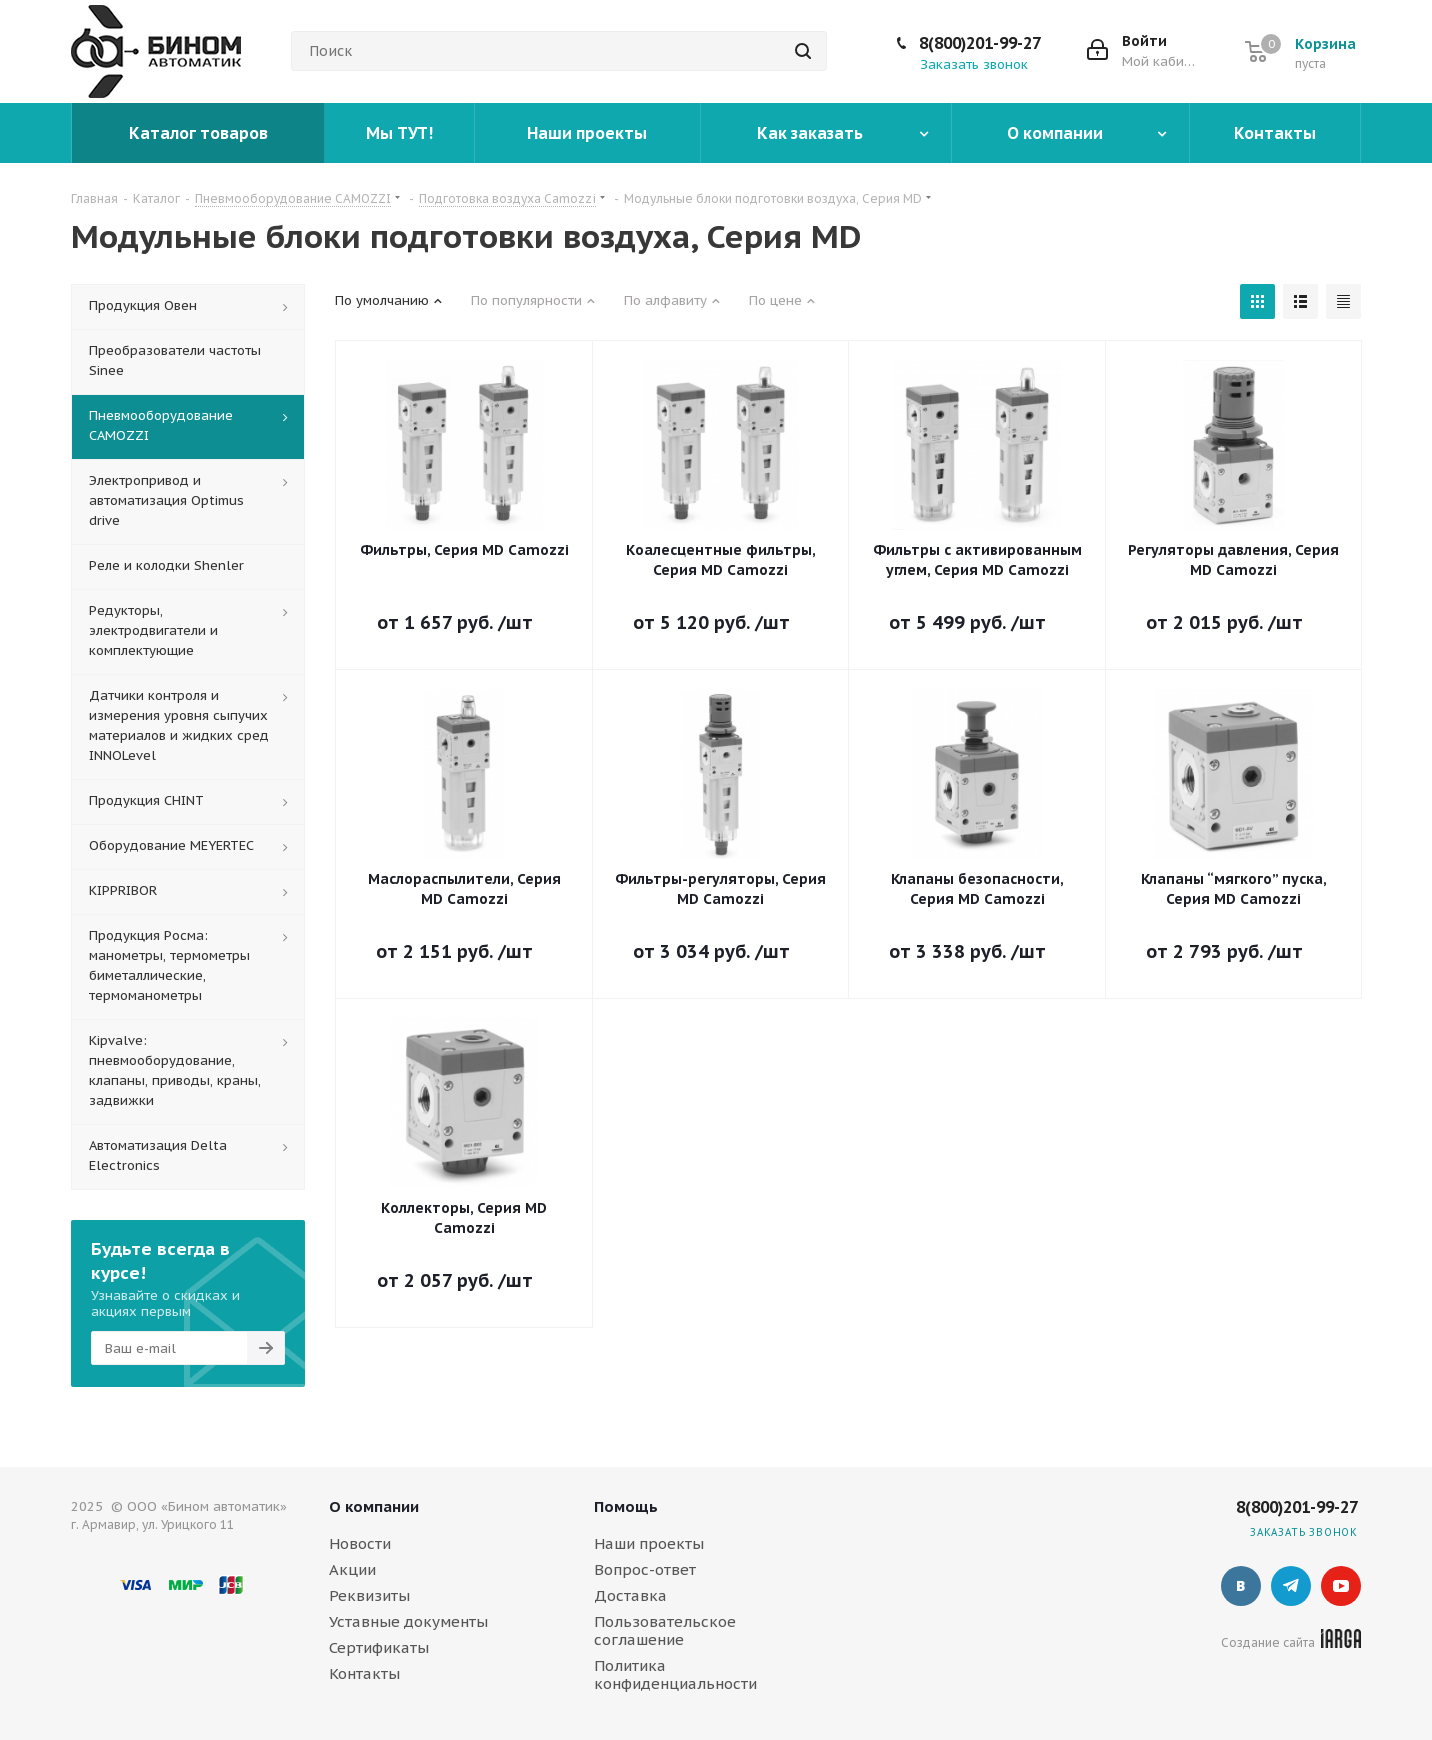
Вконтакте (1241, 1586)
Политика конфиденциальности (675, 1674)
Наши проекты (649, 1543)
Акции (352, 1569)
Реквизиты (369, 1595)
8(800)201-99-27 (980, 43)
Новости (360, 1543)
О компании (374, 1506)
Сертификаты (379, 1647)
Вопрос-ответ (645, 1569)
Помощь (626, 1506)
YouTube (1341, 1586)
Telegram (1291, 1586)
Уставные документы (408, 1621)
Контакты (364, 1673)
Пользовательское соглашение (665, 1630)
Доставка (630, 1595)
